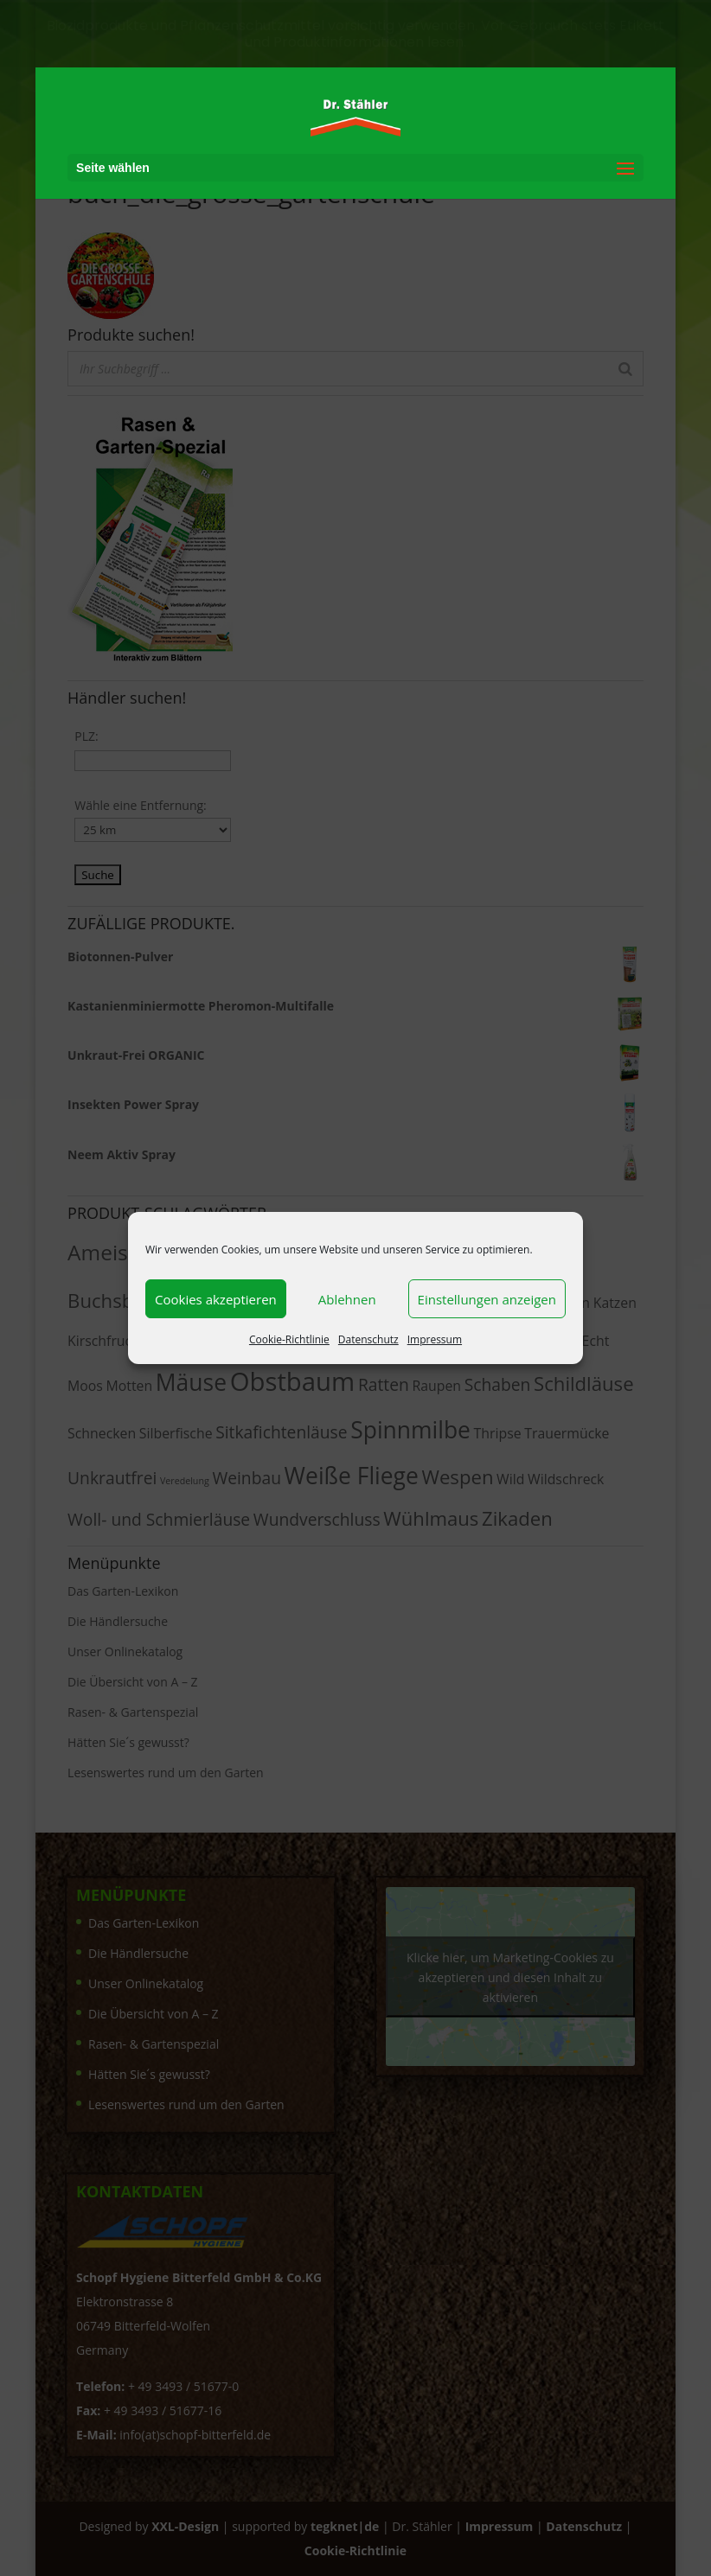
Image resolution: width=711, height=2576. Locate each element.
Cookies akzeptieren (216, 1299)
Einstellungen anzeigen (487, 1299)
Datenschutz (368, 1339)
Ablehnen (347, 1299)
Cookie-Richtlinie (289, 1339)
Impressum (434, 1339)
